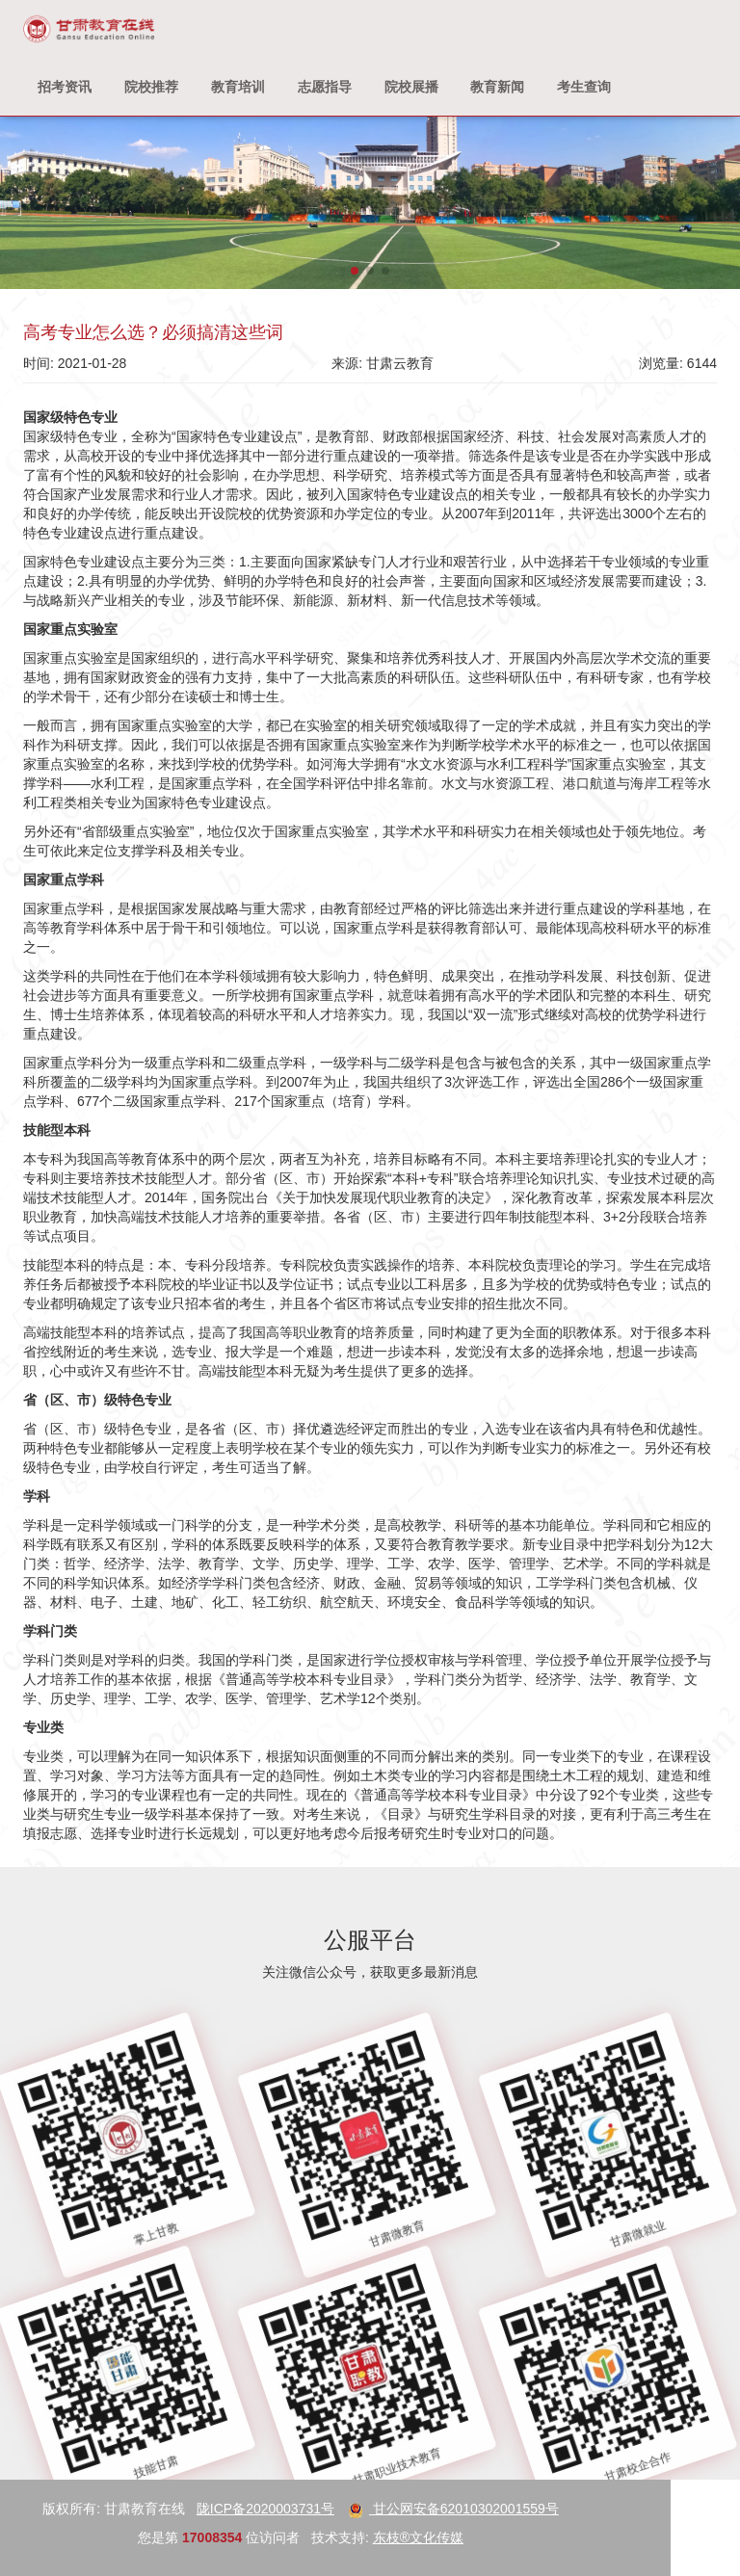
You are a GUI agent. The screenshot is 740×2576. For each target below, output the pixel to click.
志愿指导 (325, 86)
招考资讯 (65, 86)
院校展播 (411, 86)
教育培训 (238, 86)
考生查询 (584, 86)
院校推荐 (151, 86)
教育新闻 (497, 86)
